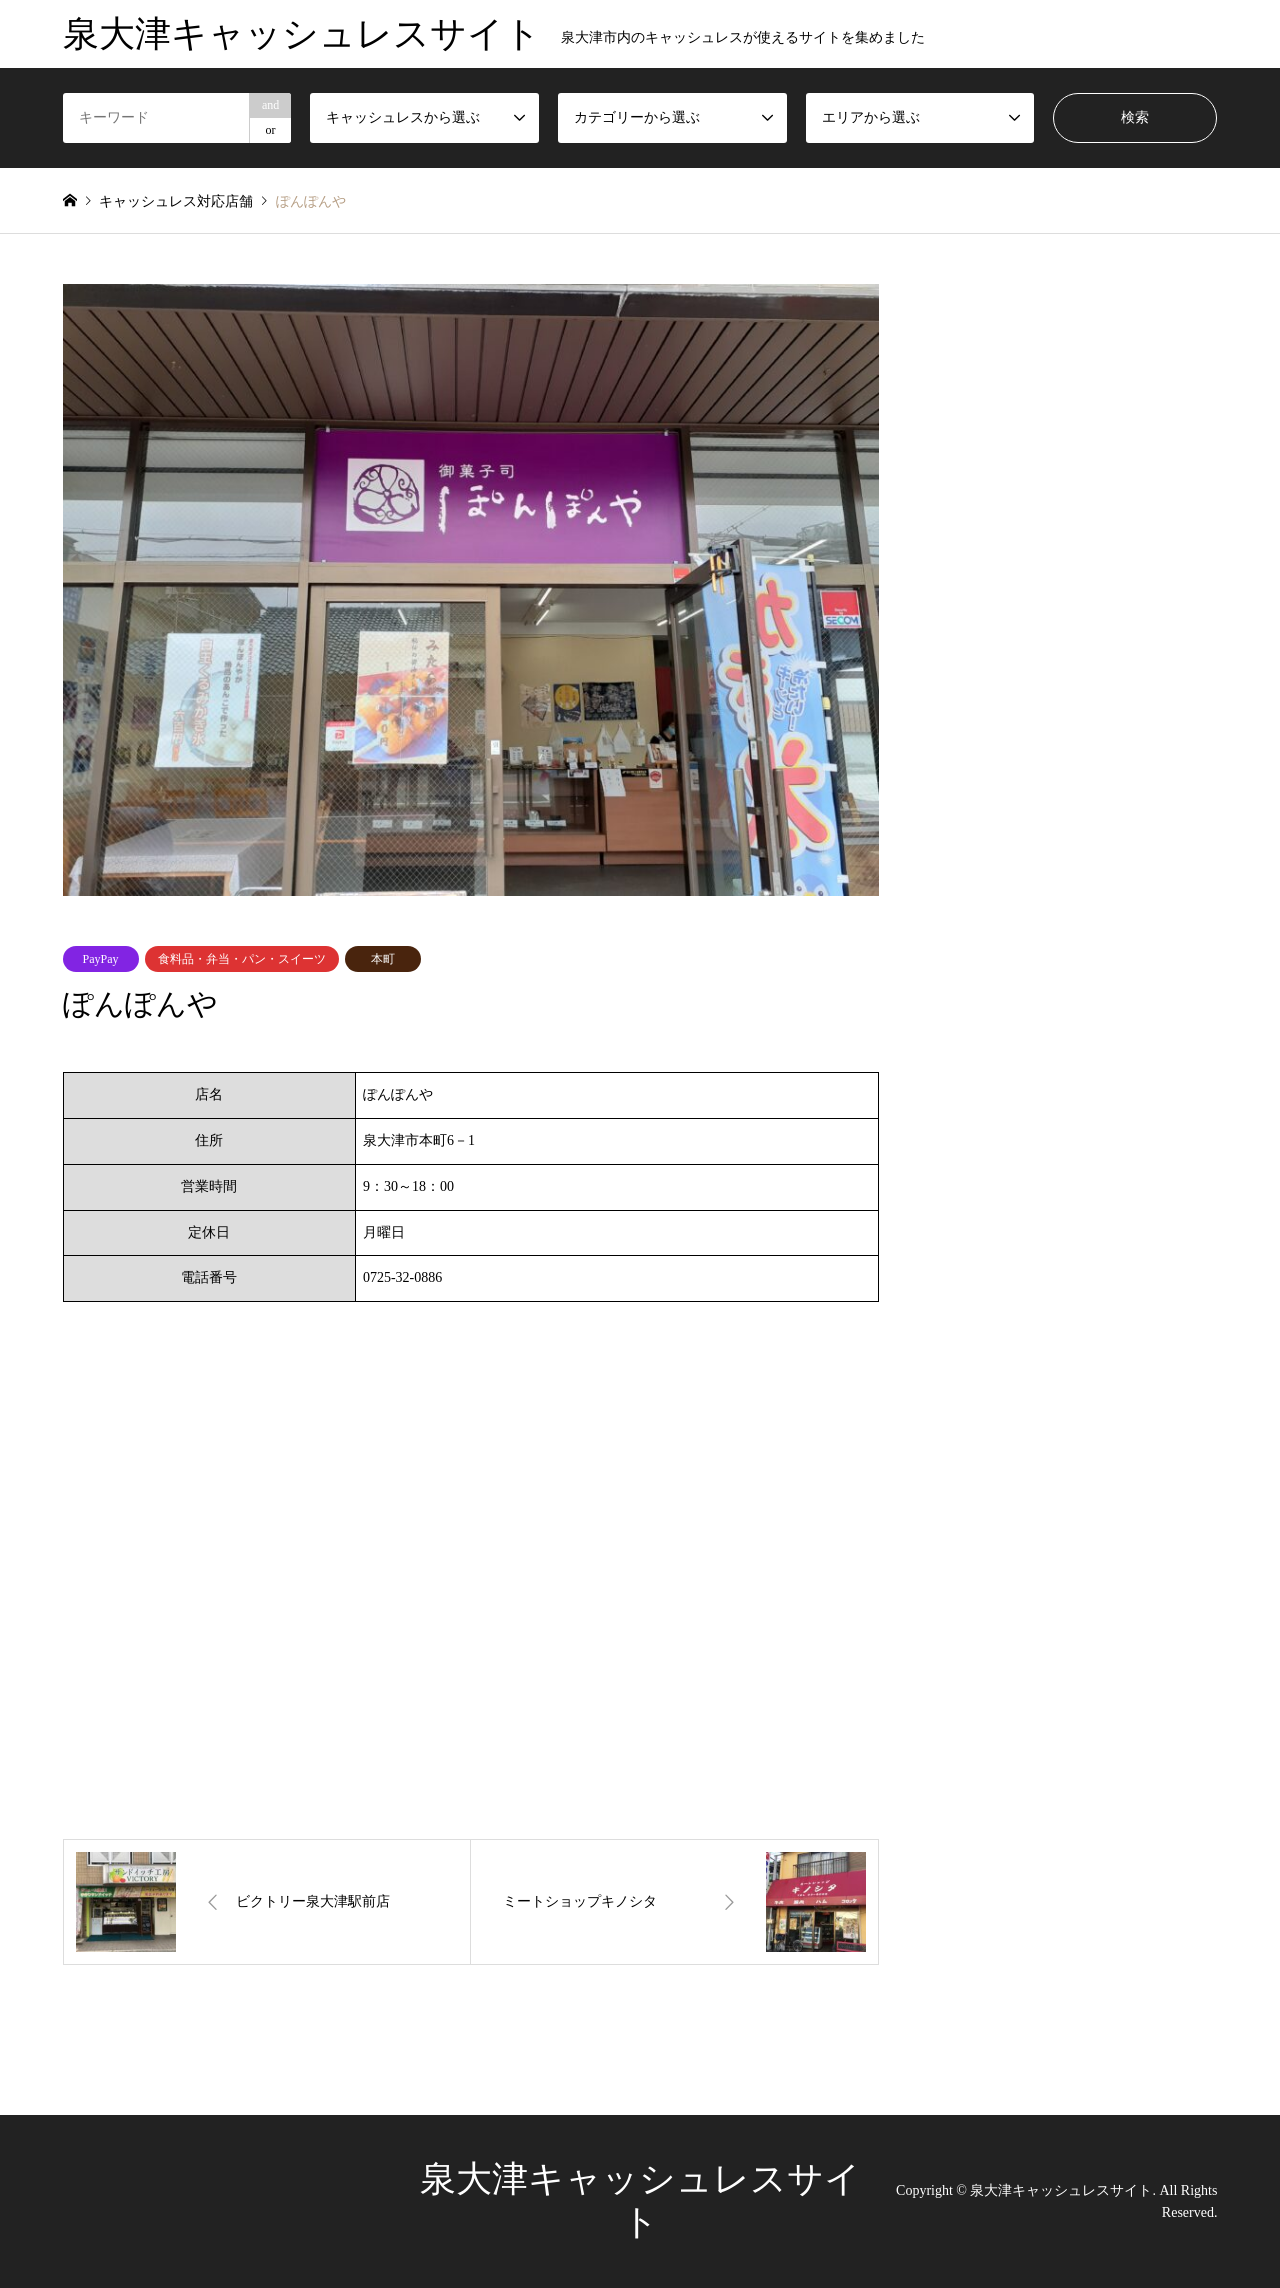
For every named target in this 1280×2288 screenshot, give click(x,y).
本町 (383, 959)
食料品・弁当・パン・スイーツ (242, 959)
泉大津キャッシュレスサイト (1061, 2189)
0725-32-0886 (402, 1277)
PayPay (101, 959)
